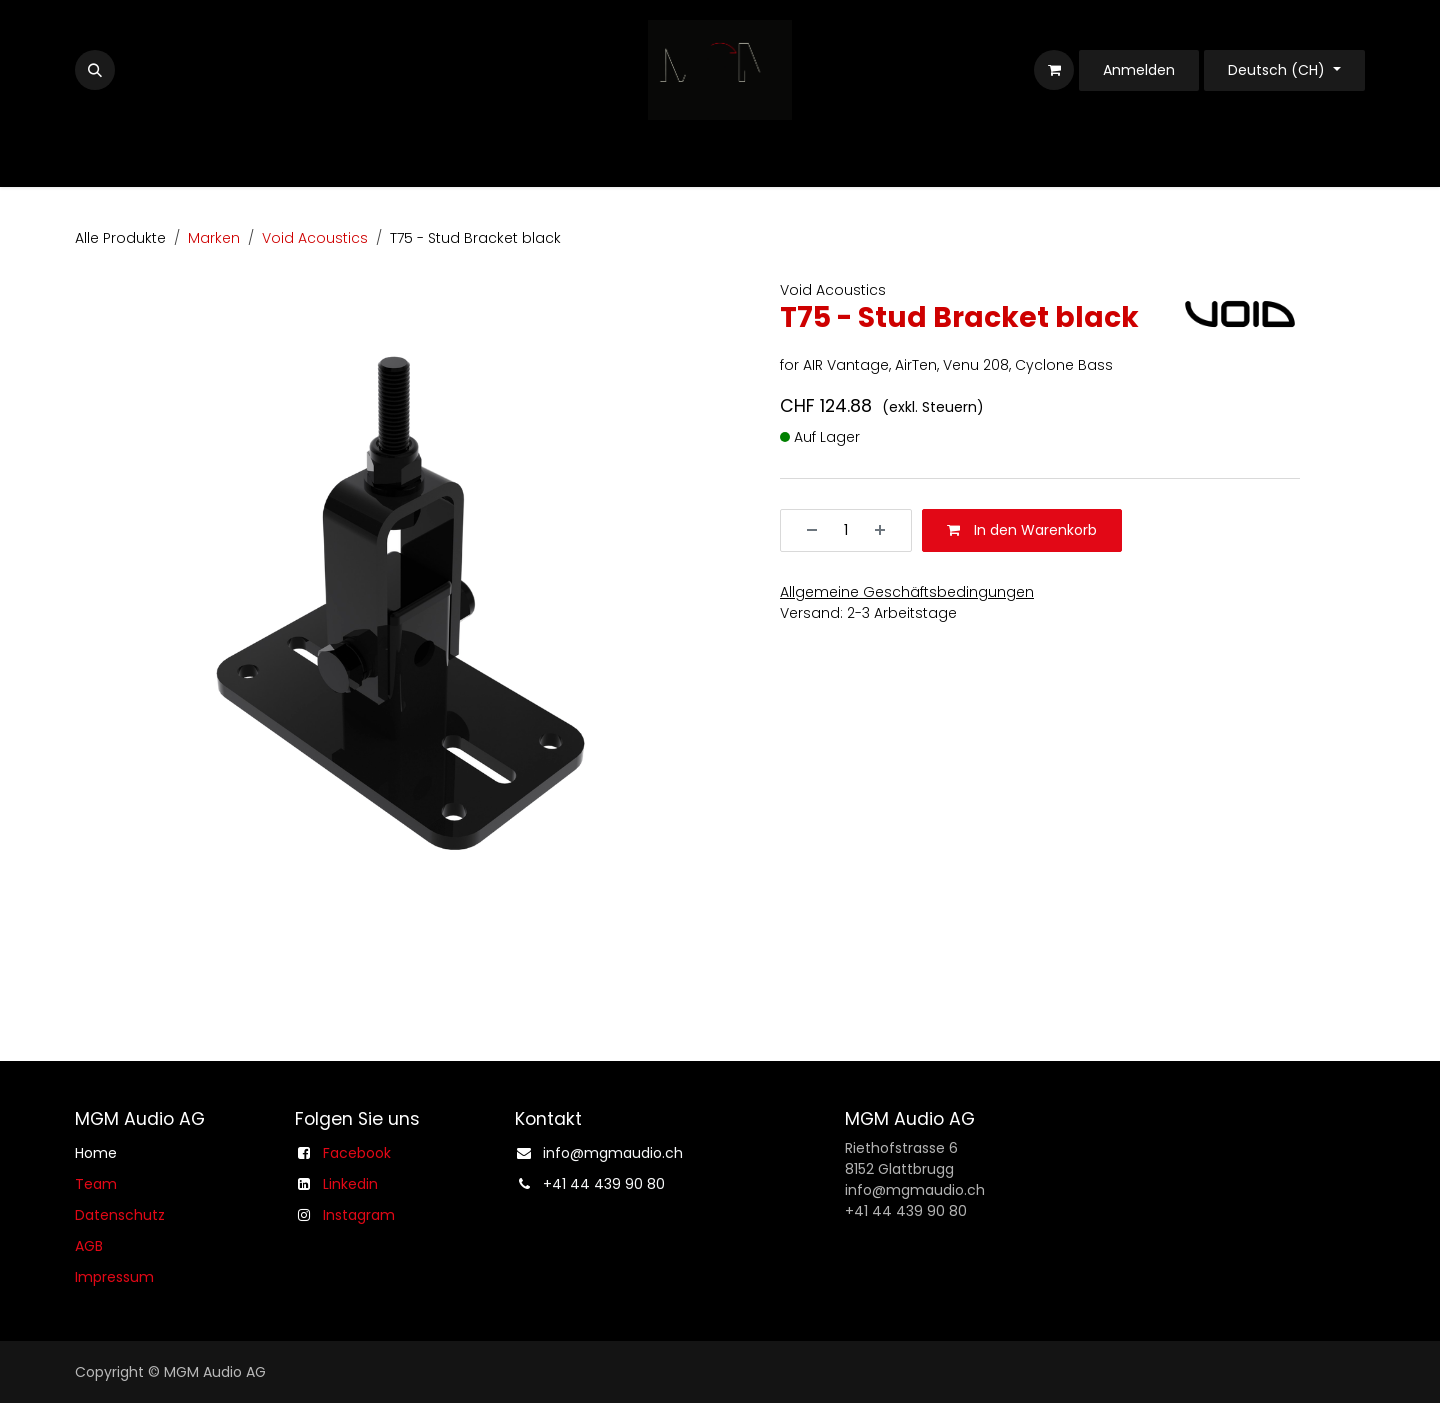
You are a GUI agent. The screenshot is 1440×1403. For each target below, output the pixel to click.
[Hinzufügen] (887, 530)
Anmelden (1139, 70)
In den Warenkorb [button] (1022, 530)
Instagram (359, 1215)
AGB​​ (89, 1246)
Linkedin (350, 1184)
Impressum (114, 1277)
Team (96, 1184)
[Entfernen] (805, 530)
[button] (95, 70)
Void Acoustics (315, 238)
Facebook (357, 1153)
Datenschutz (120, 1215)
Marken (214, 238)
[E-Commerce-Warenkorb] (1054, 70)
